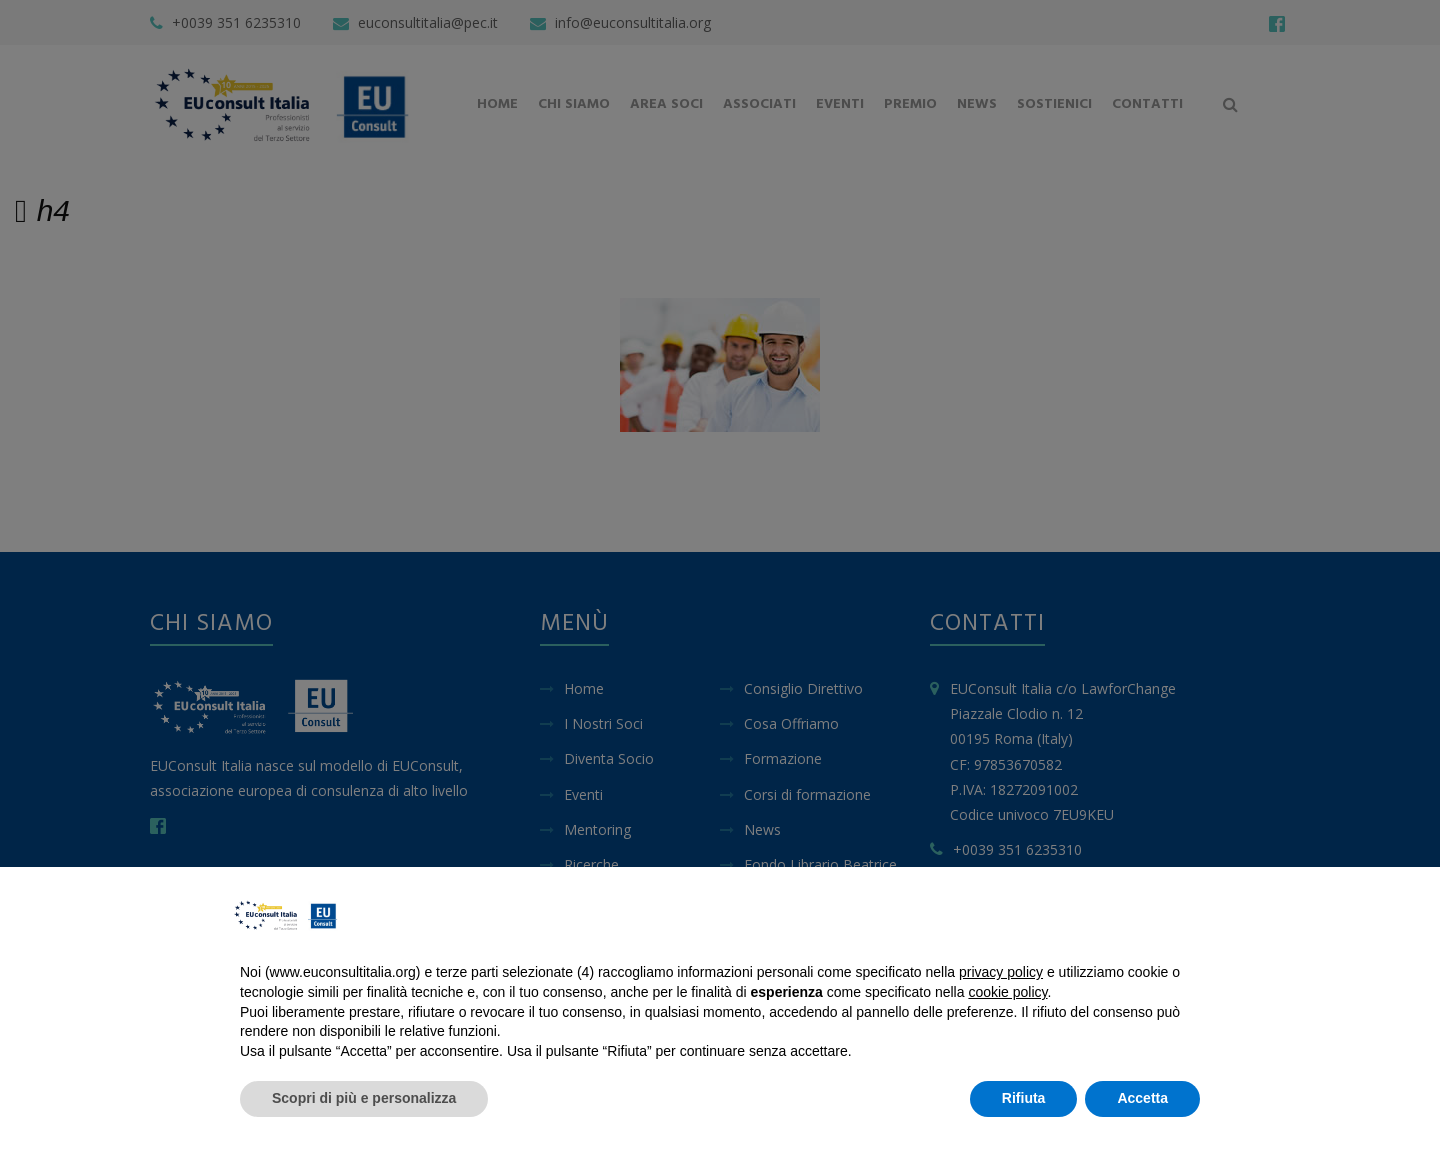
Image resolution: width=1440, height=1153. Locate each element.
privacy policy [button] (1001, 972)
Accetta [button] (1142, 1098)
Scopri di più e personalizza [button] (364, 1098)
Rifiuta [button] (1024, 1098)
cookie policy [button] (1007, 992)
